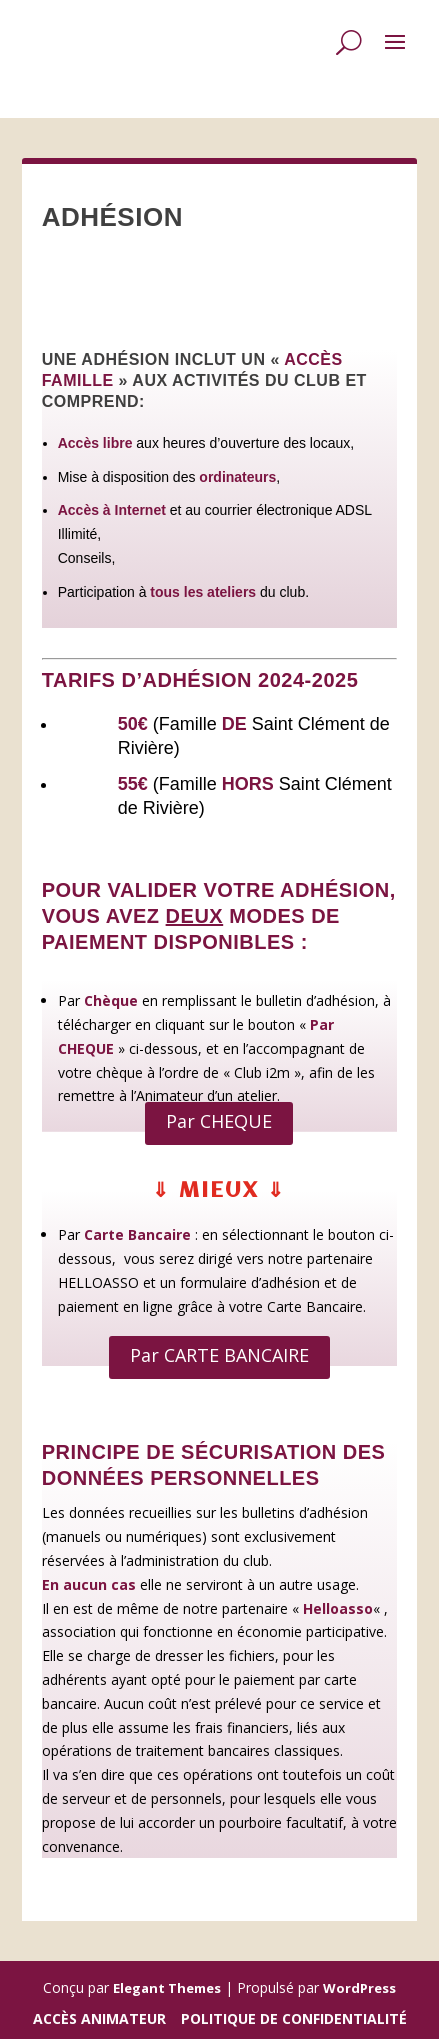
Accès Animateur (99, 2018)
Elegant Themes (167, 1988)
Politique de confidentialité (294, 2018)
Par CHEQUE (219, 1121)
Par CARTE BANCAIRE (219, 1355)
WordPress (359, 1988)
